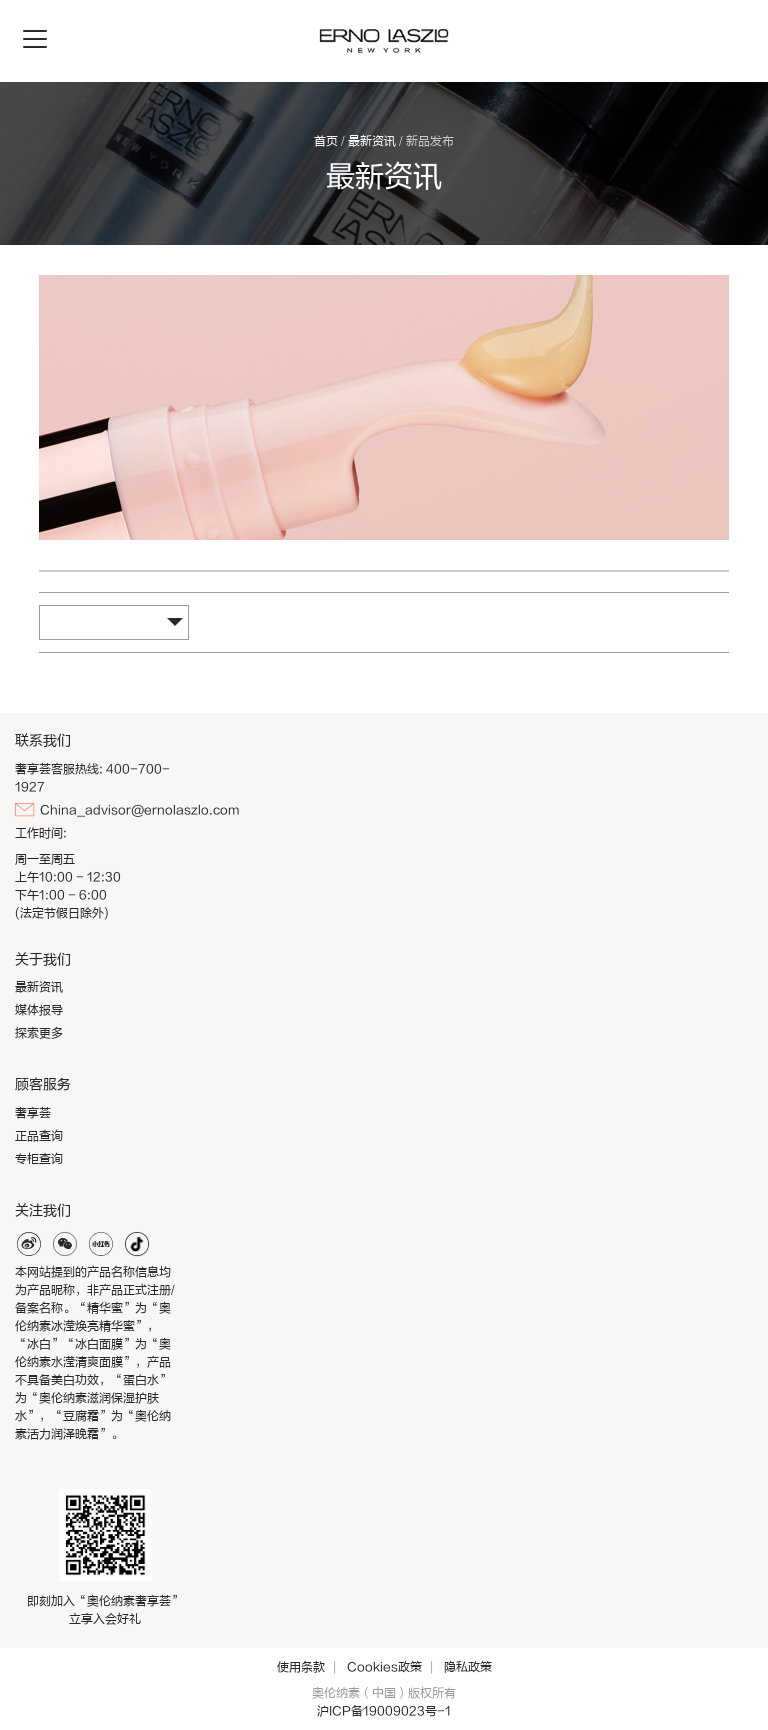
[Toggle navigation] (35, 40)
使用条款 (301, 1667)
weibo (29, 1244)
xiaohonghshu (101, 1244)
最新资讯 (372, 141)
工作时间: (41, 833)
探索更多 (39, 1033)
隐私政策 (468, 1667)
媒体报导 (39, 1010)
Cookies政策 (384, 1667)
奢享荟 (33, 1113)
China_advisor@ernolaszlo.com (139, 810)
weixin (65, 1244)
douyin (137, 1244)
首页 (326, 141)
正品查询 (39, 1136)
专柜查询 (39, 1159)
